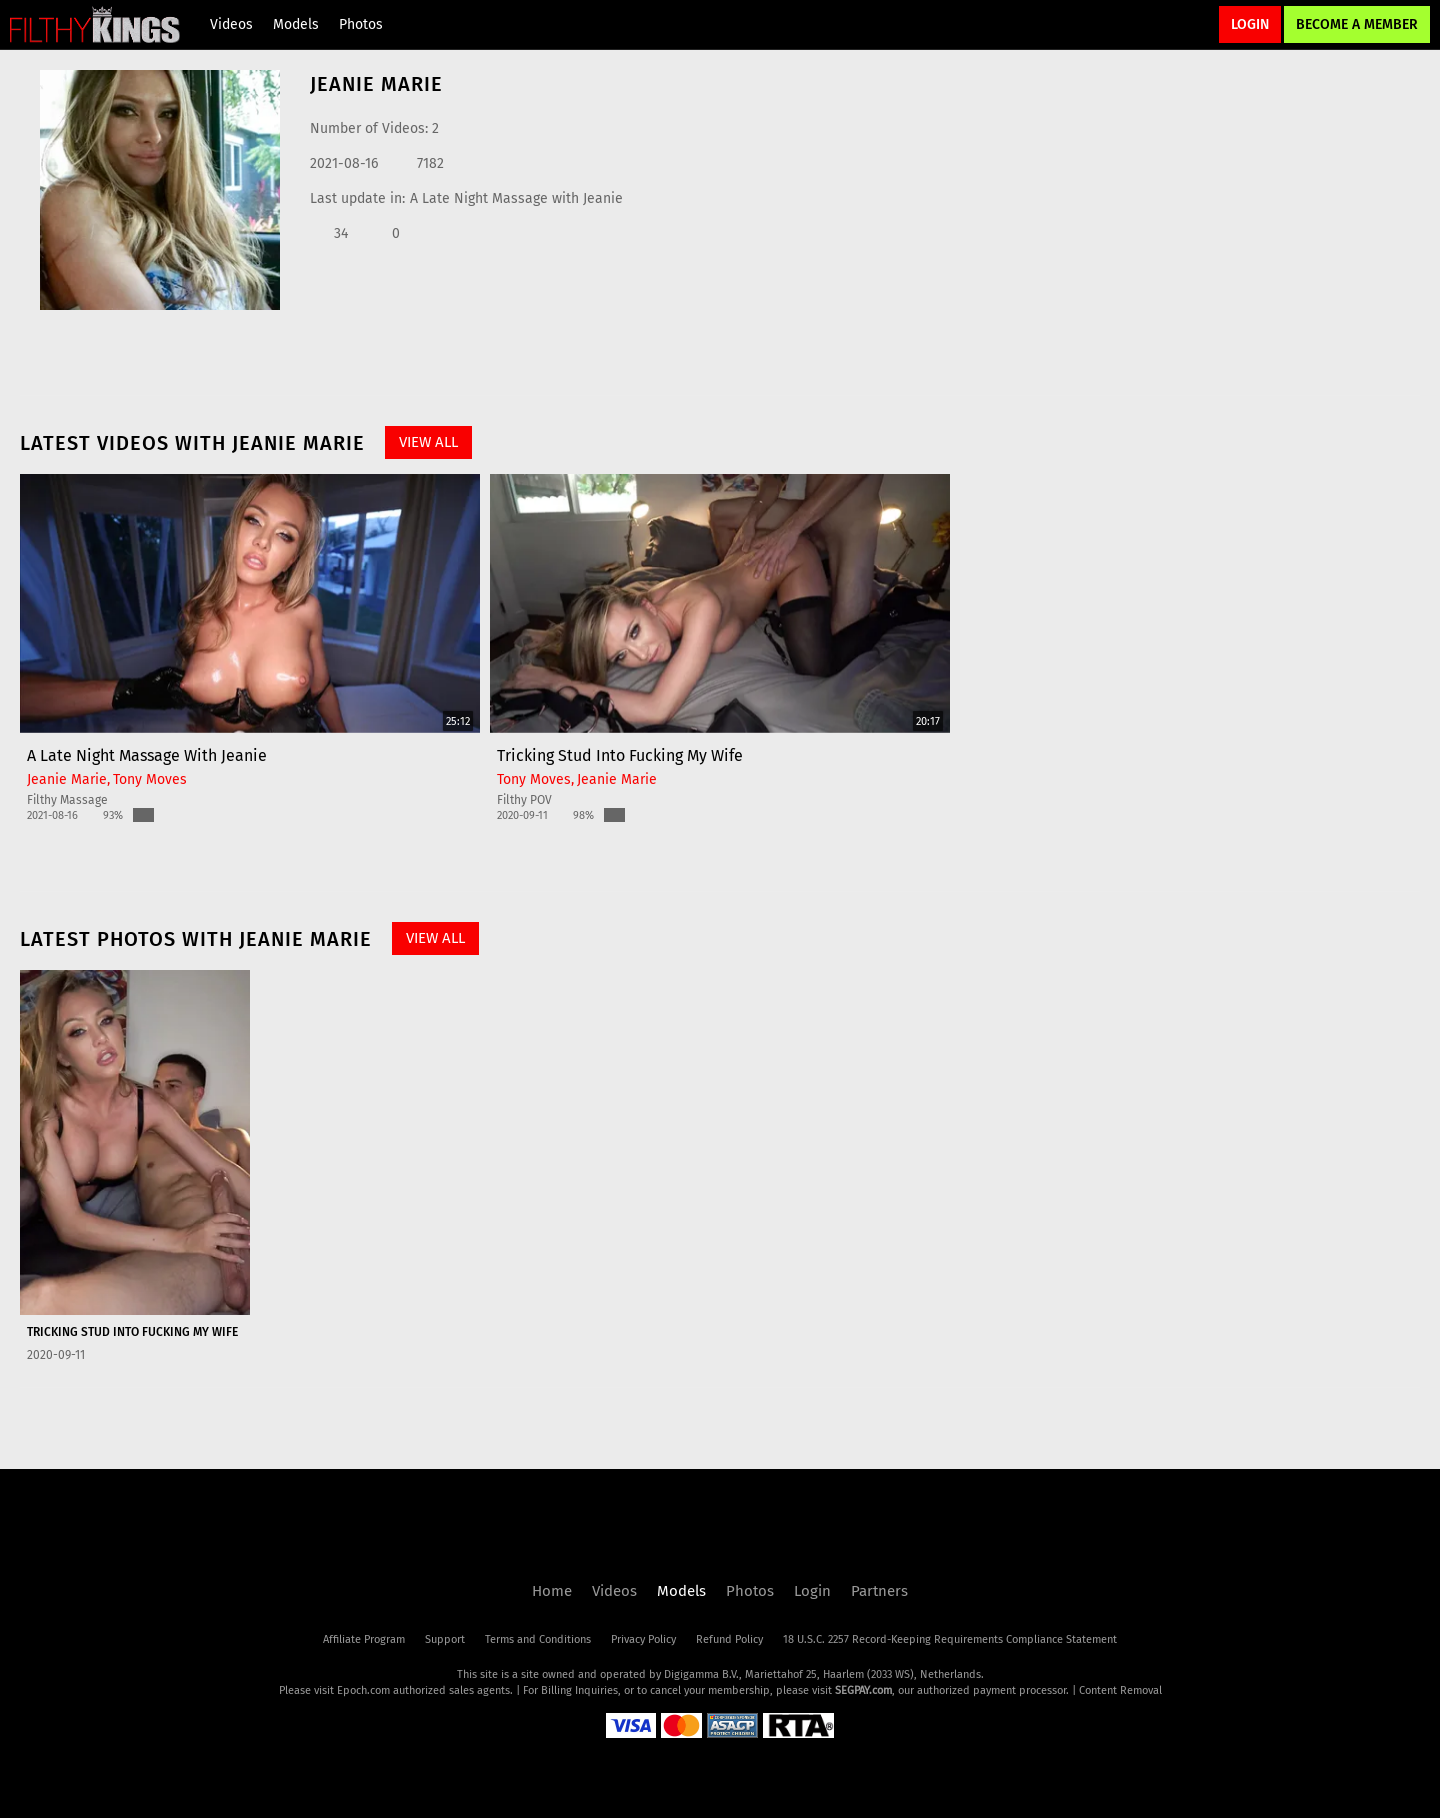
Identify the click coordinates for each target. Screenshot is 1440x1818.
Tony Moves (150, 779)
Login (1250, 24)
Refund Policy (729, 1639)
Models (296, 24)
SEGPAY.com (863, 1690)
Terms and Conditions (538, 1639)
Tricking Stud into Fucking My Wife (620, 755)
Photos (361, 24)
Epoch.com (363, 1690)
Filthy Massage (67, 800)
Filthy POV (524, 800)
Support (445, 1639)
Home (552, 1591)
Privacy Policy (643, 1639)
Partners (879, 1591)
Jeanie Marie (67, 779)
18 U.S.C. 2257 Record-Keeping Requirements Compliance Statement (950, 1639)
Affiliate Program (364, 1639)
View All (428, 442)
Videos (231, 24)
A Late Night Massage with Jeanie (516, 198)
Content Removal (1120, 1690)
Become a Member (1357, 24)
